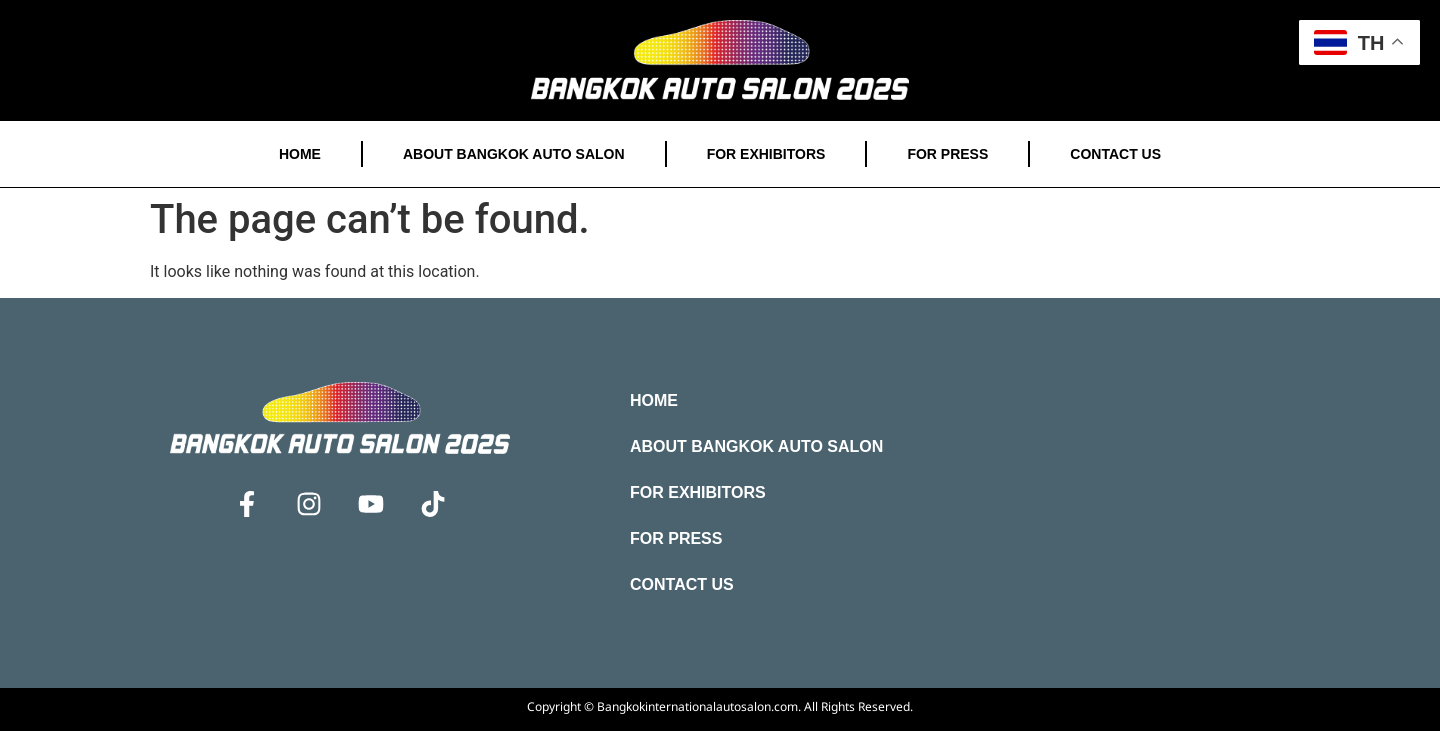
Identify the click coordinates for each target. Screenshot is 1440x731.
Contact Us (1115, 154)
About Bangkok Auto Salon (514, 154)
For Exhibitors (766, 154)
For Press (947, 154)
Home (300, 154)
